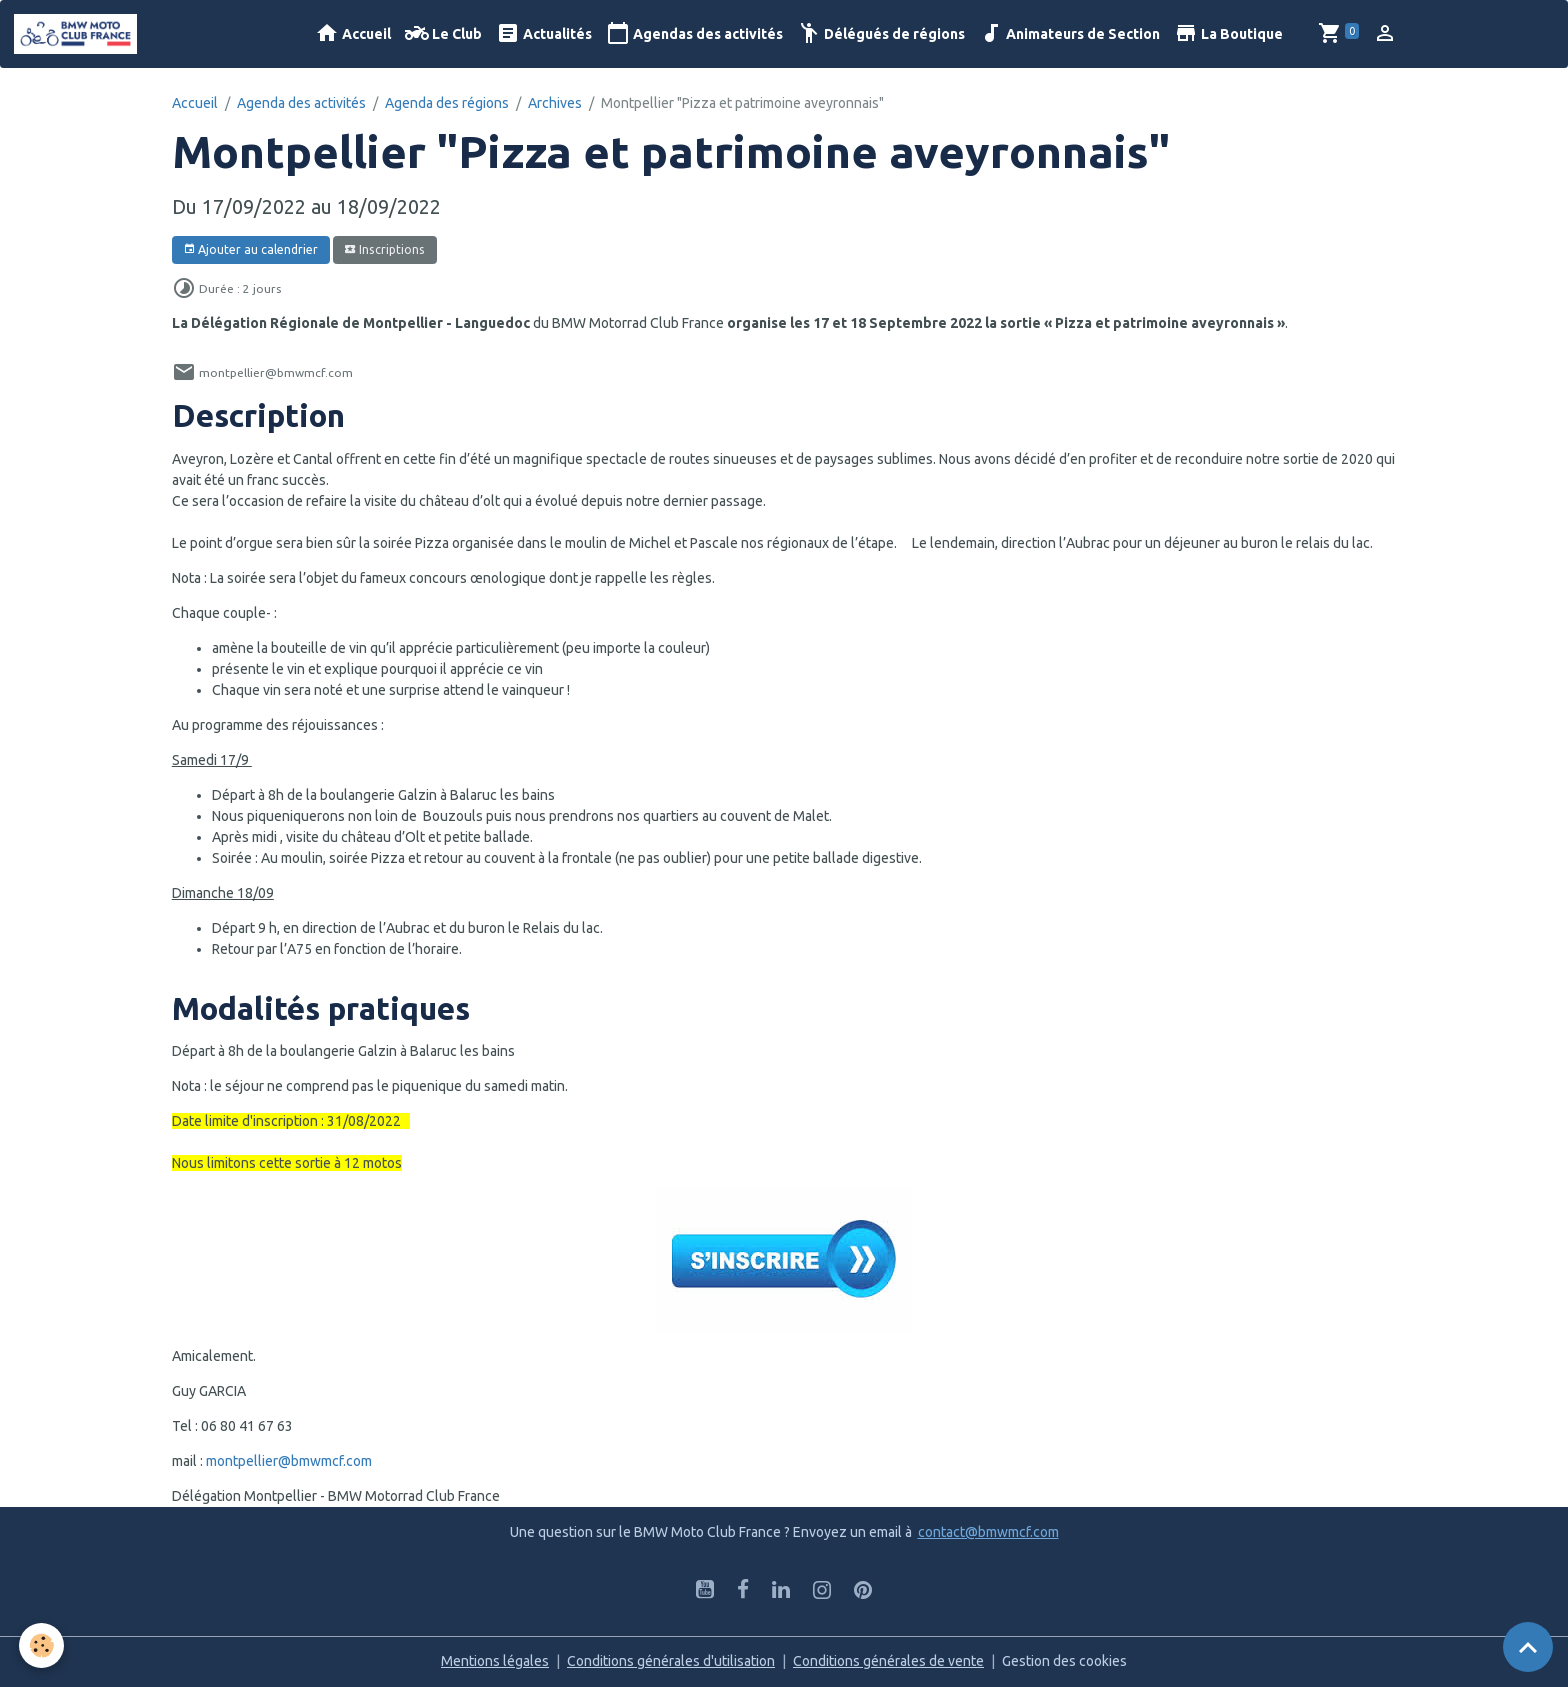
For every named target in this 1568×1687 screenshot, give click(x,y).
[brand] (79, 34)
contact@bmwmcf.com (988, 1532)
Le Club (443, 33)
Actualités (544, 33)
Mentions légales (495, 1661)
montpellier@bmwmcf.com (289, 1461)
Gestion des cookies (1064, 1661)
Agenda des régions (447, 103)
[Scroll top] (1528, 1647)
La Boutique (1228, 33)
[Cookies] (42, 1645)
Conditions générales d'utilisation (671, 1661)
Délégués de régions (881, 33)
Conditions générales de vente (888, 1661)
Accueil (353, 33)
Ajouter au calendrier (250, 249)
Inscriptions (384, 249)
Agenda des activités (301, 103)
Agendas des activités (694, 33)
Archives (555, 103)
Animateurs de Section (1069, 33)
